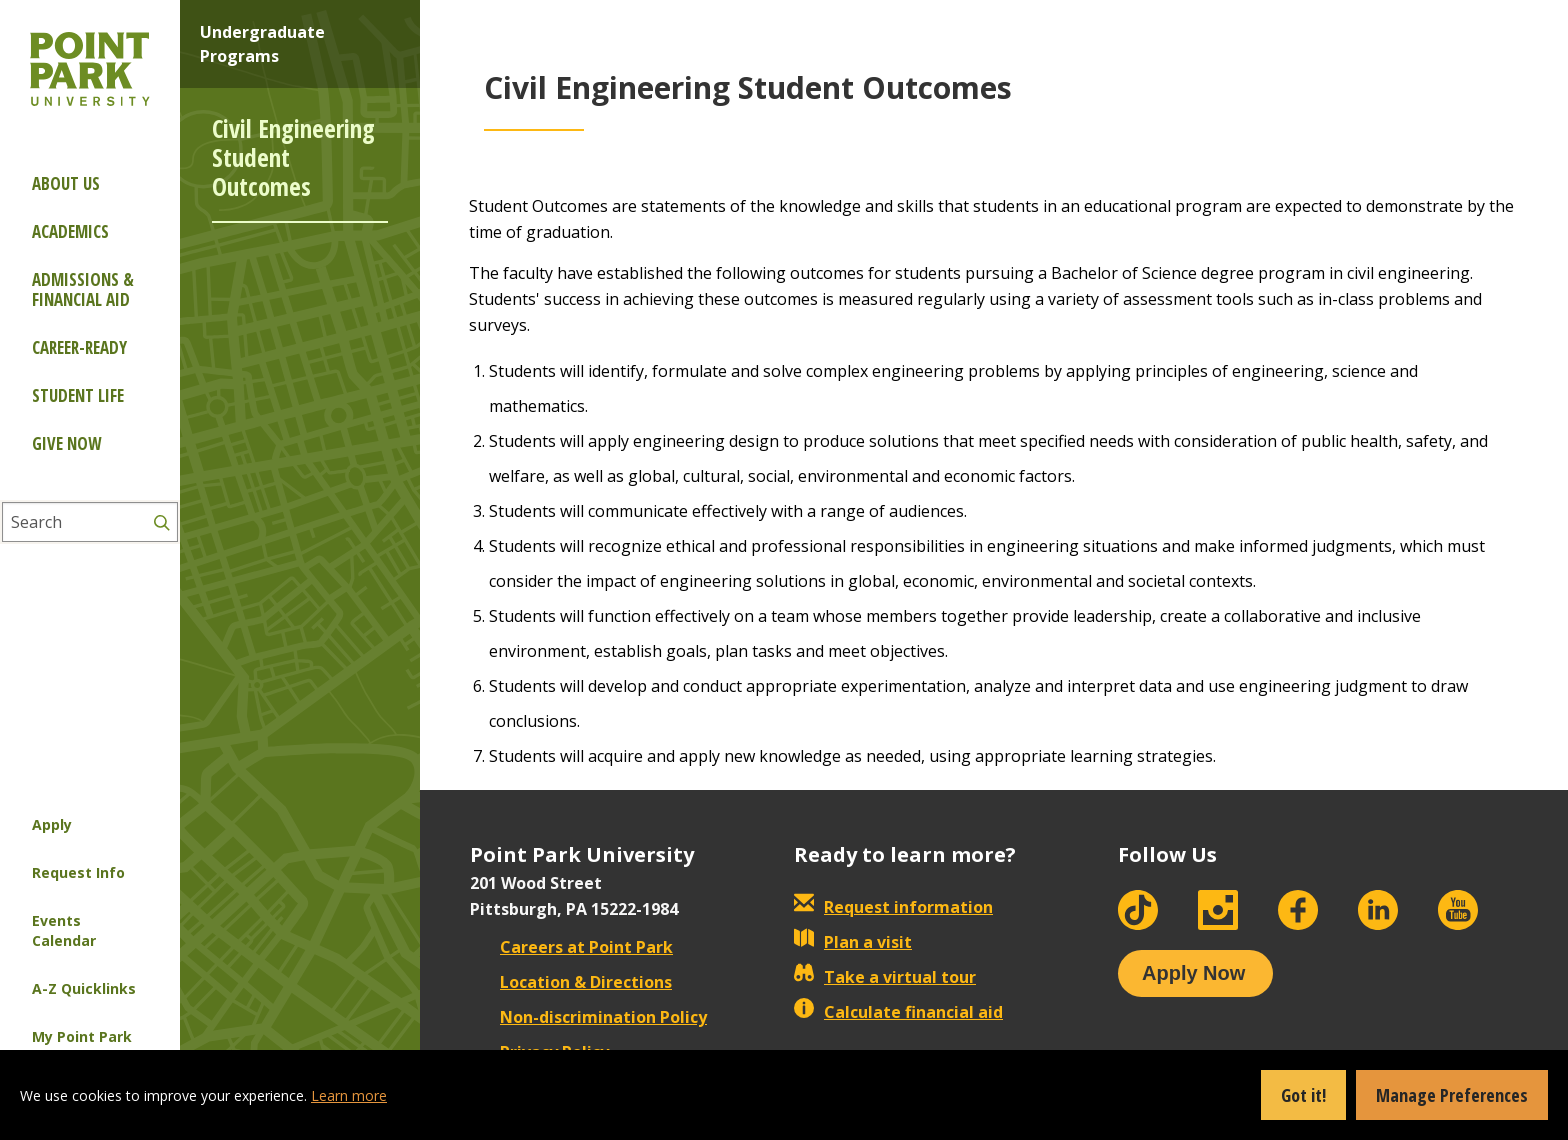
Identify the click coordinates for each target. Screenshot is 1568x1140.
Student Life (78, 395)
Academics (70, 231)
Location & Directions (571, 982)
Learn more (349, 1095)
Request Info (78, 872)
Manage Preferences (1452, 1095)
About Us (66, 183)
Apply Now (1193, 973)
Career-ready (79, 347)
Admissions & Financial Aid (83, 289)
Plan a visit (853, 942)
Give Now (66, 443)
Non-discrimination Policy (588, 1017)
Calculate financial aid (898, 1012)
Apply (52, 824)
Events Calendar (64, 930)
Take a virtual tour (885, 977)
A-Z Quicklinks (84, 988)
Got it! (1303, 1095)
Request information (893, 907)
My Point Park (82, 1036)
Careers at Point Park (571, 947)
